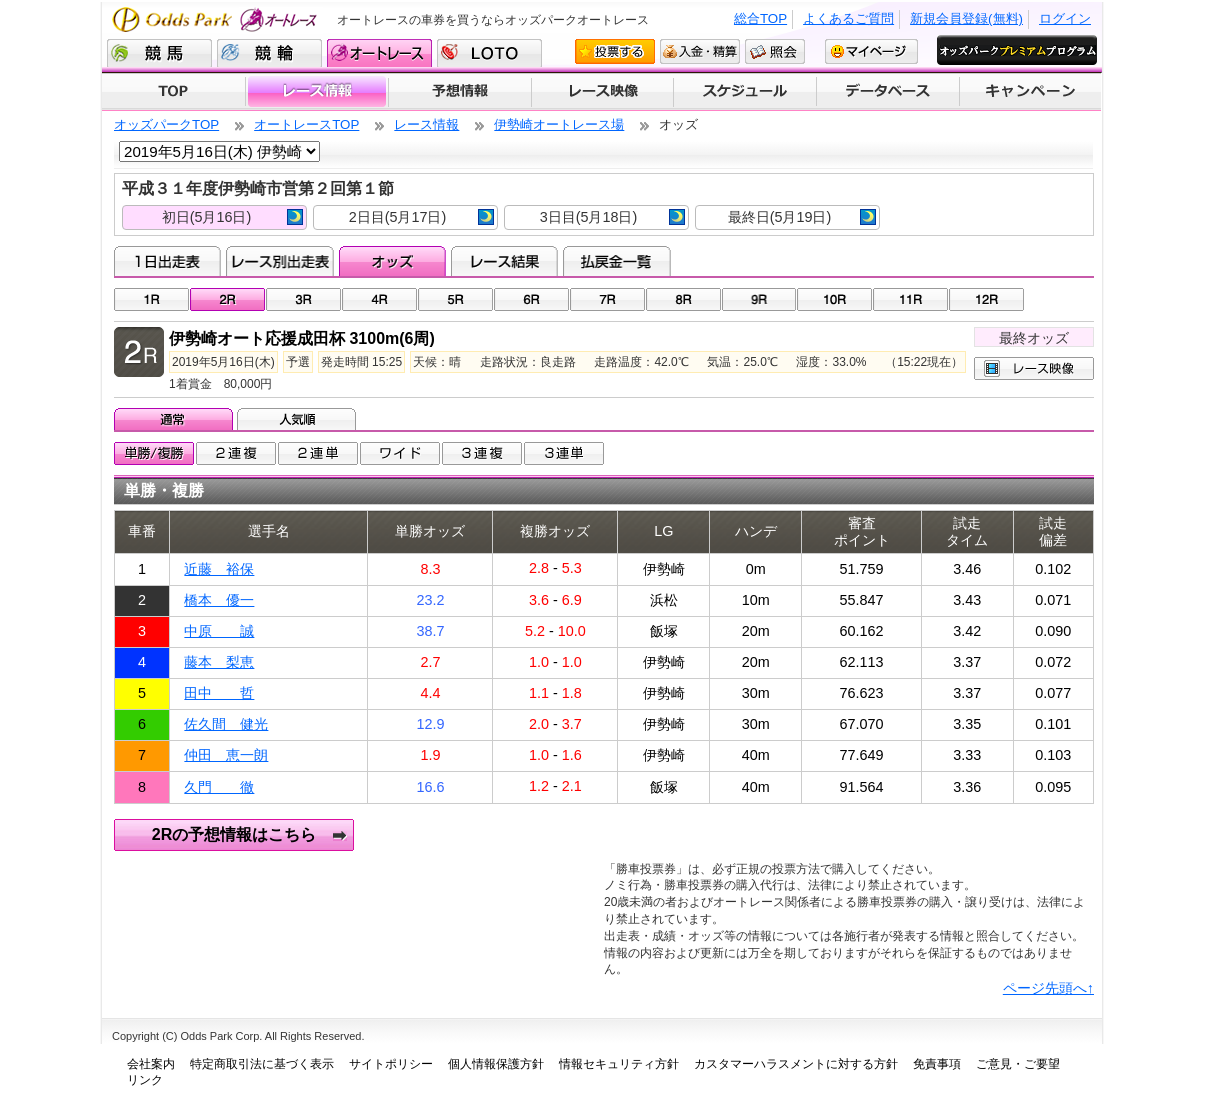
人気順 (298, 419)
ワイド (400, 453)
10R (834, 299)
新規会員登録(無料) (966, 18)
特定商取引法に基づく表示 (262, 1064)
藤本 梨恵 (219, 662)
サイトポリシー (391, 1064)
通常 (175, 419)
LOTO (489, 53)
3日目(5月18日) (612, 217)
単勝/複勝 (154, 453)
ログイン (1065, 18)
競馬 (159, 53)
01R (151, 299)
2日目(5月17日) (421, 217)
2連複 (236, 453)
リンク (145, 1080)
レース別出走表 (279, 261)
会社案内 (151, 1064)
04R (379, 299)
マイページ (871, 51)
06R (531, 299)
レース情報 (316, 92)
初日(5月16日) (232, 217)
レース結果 (504, 261)
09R (759, 299)
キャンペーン (1031, 92)
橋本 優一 (219, 600)
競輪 (269, 53)
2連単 (318, 453)
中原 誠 (219, 631)
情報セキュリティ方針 (619, 1064)
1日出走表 (167, 261)
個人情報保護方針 (496, 1064)
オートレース (379, 53)
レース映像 (602, 92)
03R (303, 299)
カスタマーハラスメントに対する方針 (796, 1064)
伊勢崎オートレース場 (559, 124)
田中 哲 (219, 693)
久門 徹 (219, 787)
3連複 (482, 453)
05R (455, 299)
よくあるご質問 (848, 18)
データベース (888, 92)
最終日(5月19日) (802, 217)
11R (910, 299)
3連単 (564, 453)
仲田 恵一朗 (226, 755)
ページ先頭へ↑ (1048, 988)
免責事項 (937, 1064)
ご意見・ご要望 (1018, 1064)
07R (607, 299)
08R (683, 299)
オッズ (392, 261)
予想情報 (459, 92)
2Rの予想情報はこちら (234, 834)
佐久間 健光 (226, 724)
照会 (775, 51)
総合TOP (760, 18)
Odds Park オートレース (217, 19)
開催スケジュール (745, 92)
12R (986, 299)
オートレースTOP (306, 124)
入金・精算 (700, 51)
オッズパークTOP (166, 124)
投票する (615, 51)
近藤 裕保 (219, 569)
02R (227, 299)
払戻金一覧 (616, 261)
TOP (173, 92)
